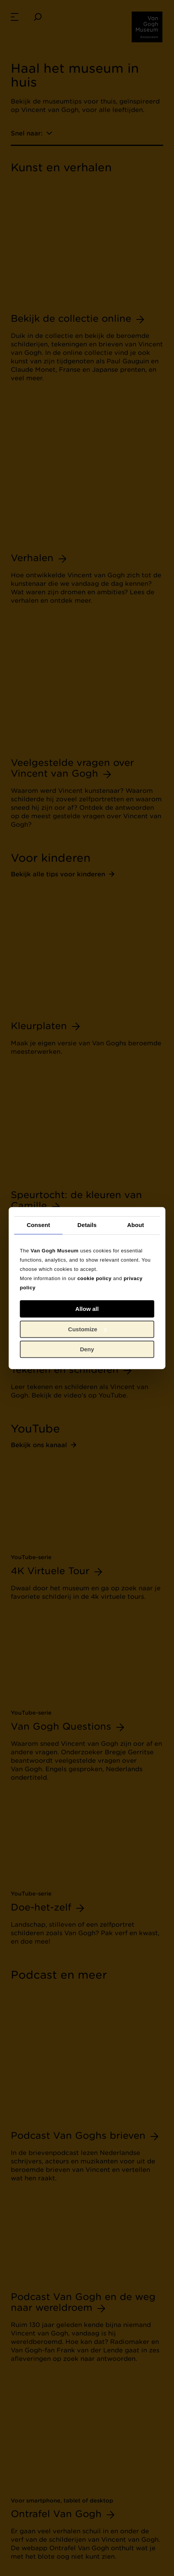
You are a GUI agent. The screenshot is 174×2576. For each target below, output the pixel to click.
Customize (87, 1329)
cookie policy (94, 1278)
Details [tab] (87, 1225)
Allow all (87, 1309)
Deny (87, 1349)
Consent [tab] (38, 1225)
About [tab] (135, 1225)
